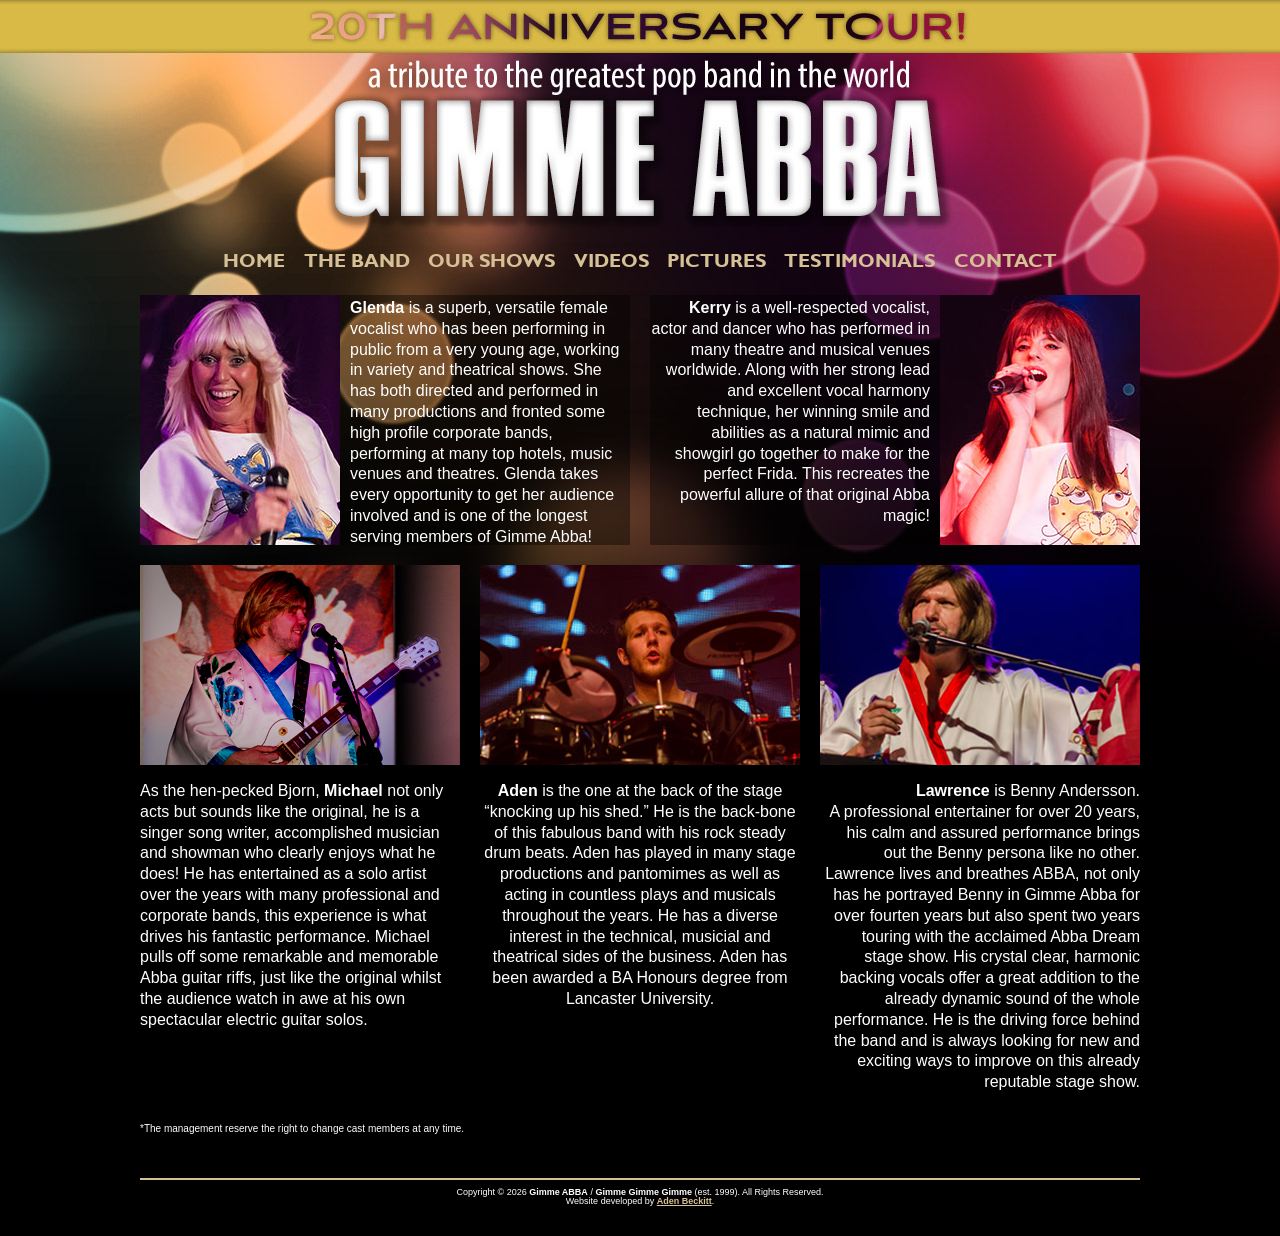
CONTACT (1005, 260)
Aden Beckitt (684, 1201)
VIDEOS (611, 260)
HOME (254, 260)
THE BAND (357, 260)
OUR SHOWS (491, 260)
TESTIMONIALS (859, 260)
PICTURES (716, 260)
